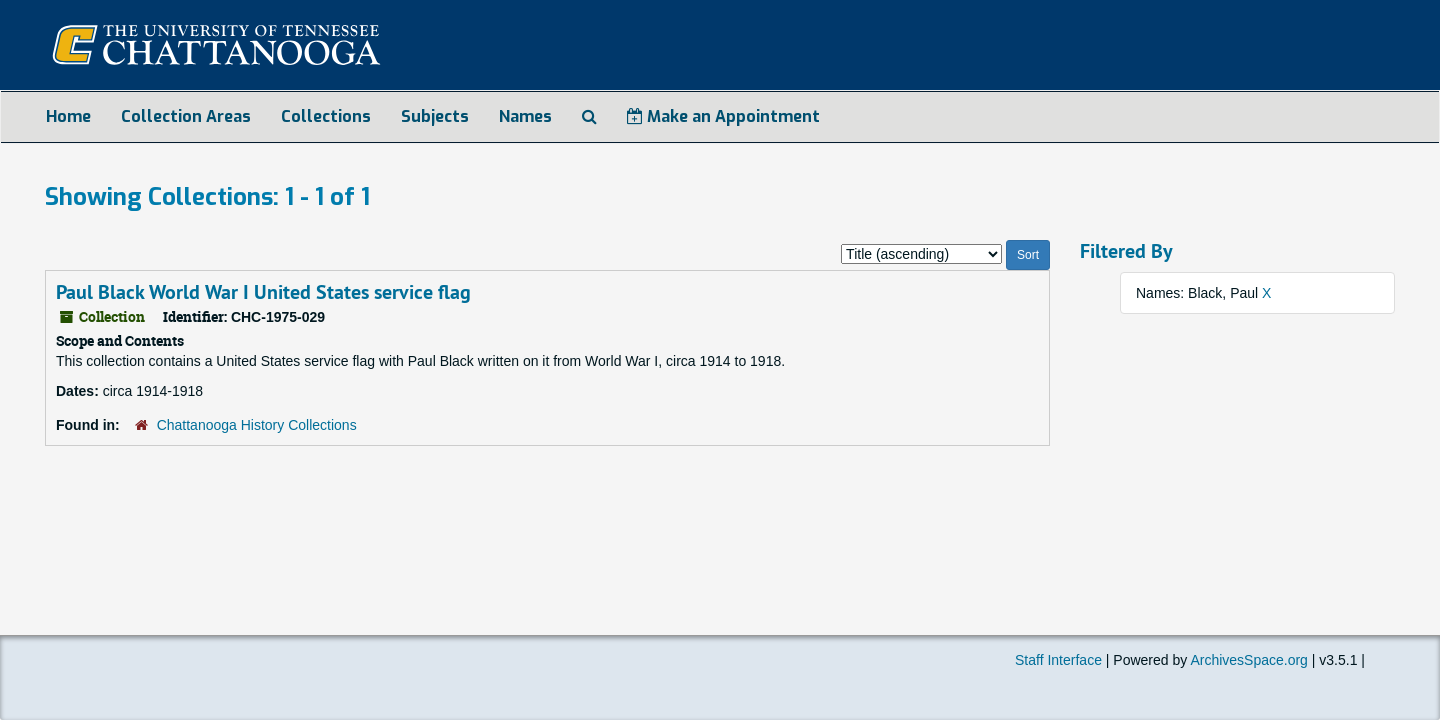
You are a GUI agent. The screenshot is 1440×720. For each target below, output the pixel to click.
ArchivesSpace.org (1249, 660)
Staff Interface (1058, 660)
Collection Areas (186, 116)
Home (68, 116)
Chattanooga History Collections (257, 425)
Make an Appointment (723, 116)
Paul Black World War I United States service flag (263, 292)
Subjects (435, 116)
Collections (326, 116)
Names (525, 116)
